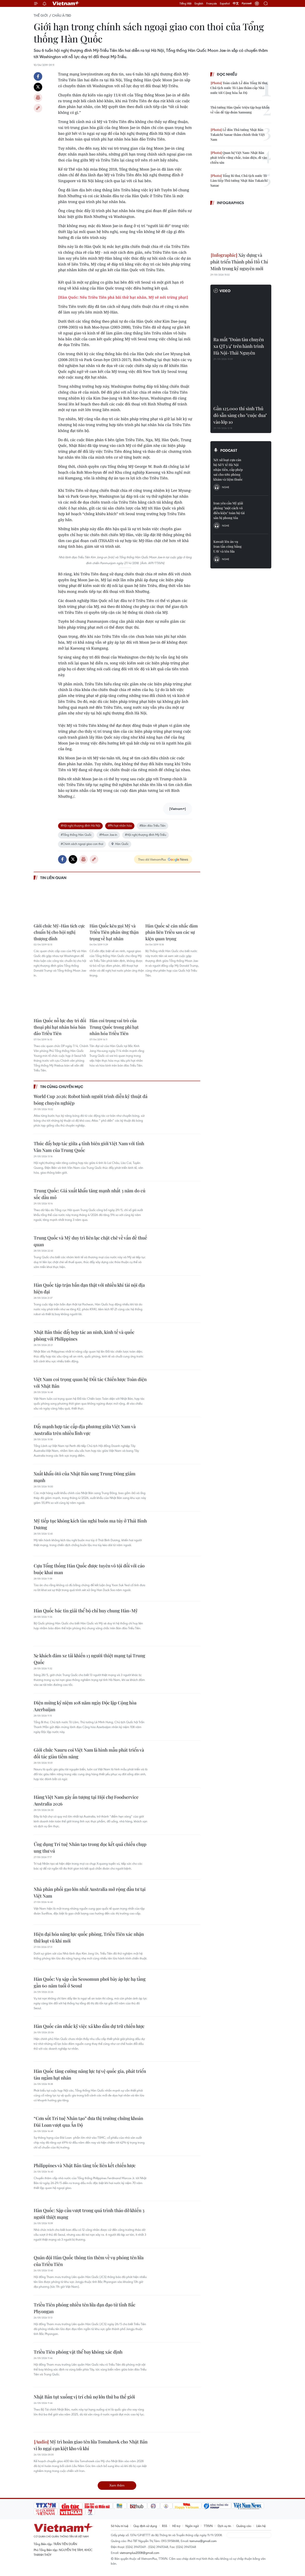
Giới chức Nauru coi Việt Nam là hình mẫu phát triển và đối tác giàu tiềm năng (89, 1753)
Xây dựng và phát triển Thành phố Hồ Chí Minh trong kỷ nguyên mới (239, 261)
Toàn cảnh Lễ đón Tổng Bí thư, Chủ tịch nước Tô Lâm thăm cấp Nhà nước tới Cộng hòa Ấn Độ (239, 88)
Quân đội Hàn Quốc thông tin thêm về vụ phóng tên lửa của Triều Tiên (89, 2260)
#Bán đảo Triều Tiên (152, 825)
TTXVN (208, 2526)
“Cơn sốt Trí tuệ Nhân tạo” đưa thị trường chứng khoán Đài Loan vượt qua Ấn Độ (88, 2121)
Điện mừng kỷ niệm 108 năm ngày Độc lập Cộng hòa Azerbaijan (85, 1706)
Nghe (225, 487)
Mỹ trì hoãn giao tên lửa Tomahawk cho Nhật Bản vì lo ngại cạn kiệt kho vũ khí (90, 2445)
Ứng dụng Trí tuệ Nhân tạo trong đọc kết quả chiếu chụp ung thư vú (90, 1847)
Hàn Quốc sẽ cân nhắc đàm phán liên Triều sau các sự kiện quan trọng (171, 932)
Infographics (230, 202)
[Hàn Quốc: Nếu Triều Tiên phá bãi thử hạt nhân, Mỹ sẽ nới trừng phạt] (123, 297)
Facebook (38, 76)
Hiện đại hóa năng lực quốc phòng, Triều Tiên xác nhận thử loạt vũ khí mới (89, 1937)
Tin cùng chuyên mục (61, 1086)
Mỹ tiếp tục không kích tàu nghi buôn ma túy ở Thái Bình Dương (90, 1524)
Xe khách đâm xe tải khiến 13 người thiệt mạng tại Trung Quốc (89, 1658)
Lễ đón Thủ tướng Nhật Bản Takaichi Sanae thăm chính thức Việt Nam (237, 134)
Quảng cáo (243, 2526)
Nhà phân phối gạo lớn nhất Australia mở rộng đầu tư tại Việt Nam (90, 1892)
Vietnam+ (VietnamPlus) (66, 3)
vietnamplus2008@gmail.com (139, 2553)
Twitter (38, 87)
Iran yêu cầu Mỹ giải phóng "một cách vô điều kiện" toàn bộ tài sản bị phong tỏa (229, 510)
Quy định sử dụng (145, 2526)
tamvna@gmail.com (203, 2541)
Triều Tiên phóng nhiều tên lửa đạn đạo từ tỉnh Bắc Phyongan (84, 2308)
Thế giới (41, 15)
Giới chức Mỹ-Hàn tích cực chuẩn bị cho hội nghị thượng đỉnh (59, 932)
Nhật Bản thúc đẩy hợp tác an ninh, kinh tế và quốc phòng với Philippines (84, 1335)
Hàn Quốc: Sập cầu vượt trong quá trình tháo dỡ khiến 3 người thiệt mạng (89, 2213)
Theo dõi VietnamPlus (152, 859)
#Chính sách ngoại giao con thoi (82, 844)
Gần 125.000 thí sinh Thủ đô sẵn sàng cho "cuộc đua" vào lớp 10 (240, 415)
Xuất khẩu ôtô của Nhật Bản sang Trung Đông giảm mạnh (84, 1476)
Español (225, 3)
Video (225, 290)
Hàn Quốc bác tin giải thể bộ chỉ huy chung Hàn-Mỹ (86, 1610)
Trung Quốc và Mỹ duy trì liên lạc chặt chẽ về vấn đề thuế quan (90, 1241)
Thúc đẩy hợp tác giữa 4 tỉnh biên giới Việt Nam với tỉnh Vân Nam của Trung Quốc (89, 1146)
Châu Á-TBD (61, 15)
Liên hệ (261, 2526)
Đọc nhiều (227, 74)
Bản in (38, 97)
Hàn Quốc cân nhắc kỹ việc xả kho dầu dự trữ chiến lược (89, 2026)
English (199, 3)
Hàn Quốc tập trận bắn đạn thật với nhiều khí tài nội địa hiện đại (89, 1288)
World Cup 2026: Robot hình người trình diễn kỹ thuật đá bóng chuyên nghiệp (90, 1099)
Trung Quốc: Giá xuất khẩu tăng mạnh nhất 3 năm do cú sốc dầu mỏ (89, 1193)
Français (211, 3)
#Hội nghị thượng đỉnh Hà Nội (80, 825)
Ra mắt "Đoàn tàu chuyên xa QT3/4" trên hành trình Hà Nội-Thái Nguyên (238, 346)
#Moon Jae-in (108, 835)
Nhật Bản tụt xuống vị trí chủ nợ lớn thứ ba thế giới (84, 2397)
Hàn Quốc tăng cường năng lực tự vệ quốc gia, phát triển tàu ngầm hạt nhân (90, 2074)
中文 (236, 3)
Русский (247, 3)
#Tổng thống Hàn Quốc (76, 835)
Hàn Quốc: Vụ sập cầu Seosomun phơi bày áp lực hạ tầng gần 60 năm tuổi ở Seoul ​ (90, 1982)
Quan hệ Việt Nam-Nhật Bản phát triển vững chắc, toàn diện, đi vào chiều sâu (238, 157)
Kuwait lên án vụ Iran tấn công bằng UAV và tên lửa (227, 546)
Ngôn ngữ (192, 2526)
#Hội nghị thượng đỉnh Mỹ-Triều (145, 835)
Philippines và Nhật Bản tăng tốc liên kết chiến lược (85, 2165)
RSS (164, 2526)
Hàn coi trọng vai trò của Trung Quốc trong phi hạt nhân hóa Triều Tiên (114, 1027)
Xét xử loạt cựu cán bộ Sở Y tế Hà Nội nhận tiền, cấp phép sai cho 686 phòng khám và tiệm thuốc (228, 469)
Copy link (38, 108)
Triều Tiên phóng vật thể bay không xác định (78, 2352)
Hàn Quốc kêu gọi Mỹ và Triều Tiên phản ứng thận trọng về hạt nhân (114, 932)
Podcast (228, 450)
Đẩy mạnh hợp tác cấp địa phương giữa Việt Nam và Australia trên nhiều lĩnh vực (85, 1429)
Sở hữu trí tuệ (119, 2526)
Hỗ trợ (176, 2526)
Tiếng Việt (185, 3)
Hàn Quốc (120, 844)
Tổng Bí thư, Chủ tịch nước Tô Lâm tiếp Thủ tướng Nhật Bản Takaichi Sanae (239, 180)
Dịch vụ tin (224, 2526)
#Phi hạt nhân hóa (120, 825)
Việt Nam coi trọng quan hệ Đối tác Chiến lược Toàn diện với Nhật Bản (90, 1382)
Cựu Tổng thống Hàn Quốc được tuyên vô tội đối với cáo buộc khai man (89, 1569)
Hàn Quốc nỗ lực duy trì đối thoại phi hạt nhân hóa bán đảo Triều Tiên (60, 1027)
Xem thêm (116, 2485)
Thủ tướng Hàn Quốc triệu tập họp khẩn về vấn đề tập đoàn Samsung (239, 109)
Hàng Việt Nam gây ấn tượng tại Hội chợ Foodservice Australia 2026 (86, 1800)
